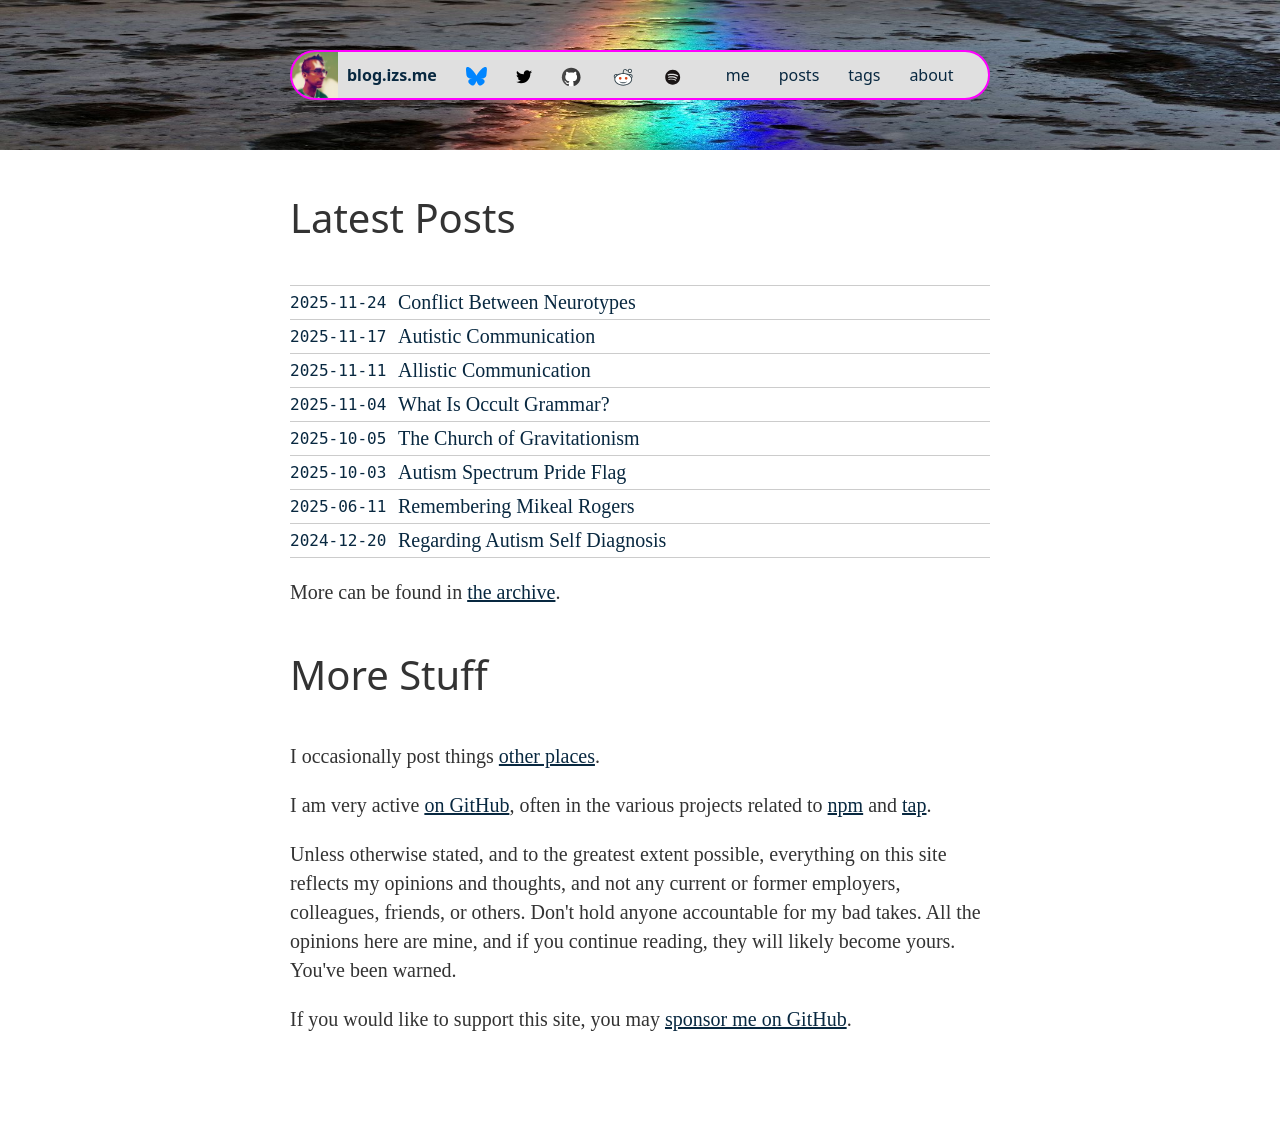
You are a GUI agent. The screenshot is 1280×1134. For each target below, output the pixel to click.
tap (914, 805)
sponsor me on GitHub (756, 1019)
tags (864, 75)
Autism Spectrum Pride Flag (512, 472)
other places (547, 756)
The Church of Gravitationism (519, 438)
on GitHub (466, 805)
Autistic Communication (496, 336)
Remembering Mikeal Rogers (516, 506)
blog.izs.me (392, 75)
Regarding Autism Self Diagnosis (532, 540)
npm (846, 805)
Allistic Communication (494, 370)
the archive (511, 592)
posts (799, 75)
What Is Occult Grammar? (504, 404)
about (931, 75)
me (738, 75)
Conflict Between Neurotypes (517, 302)
